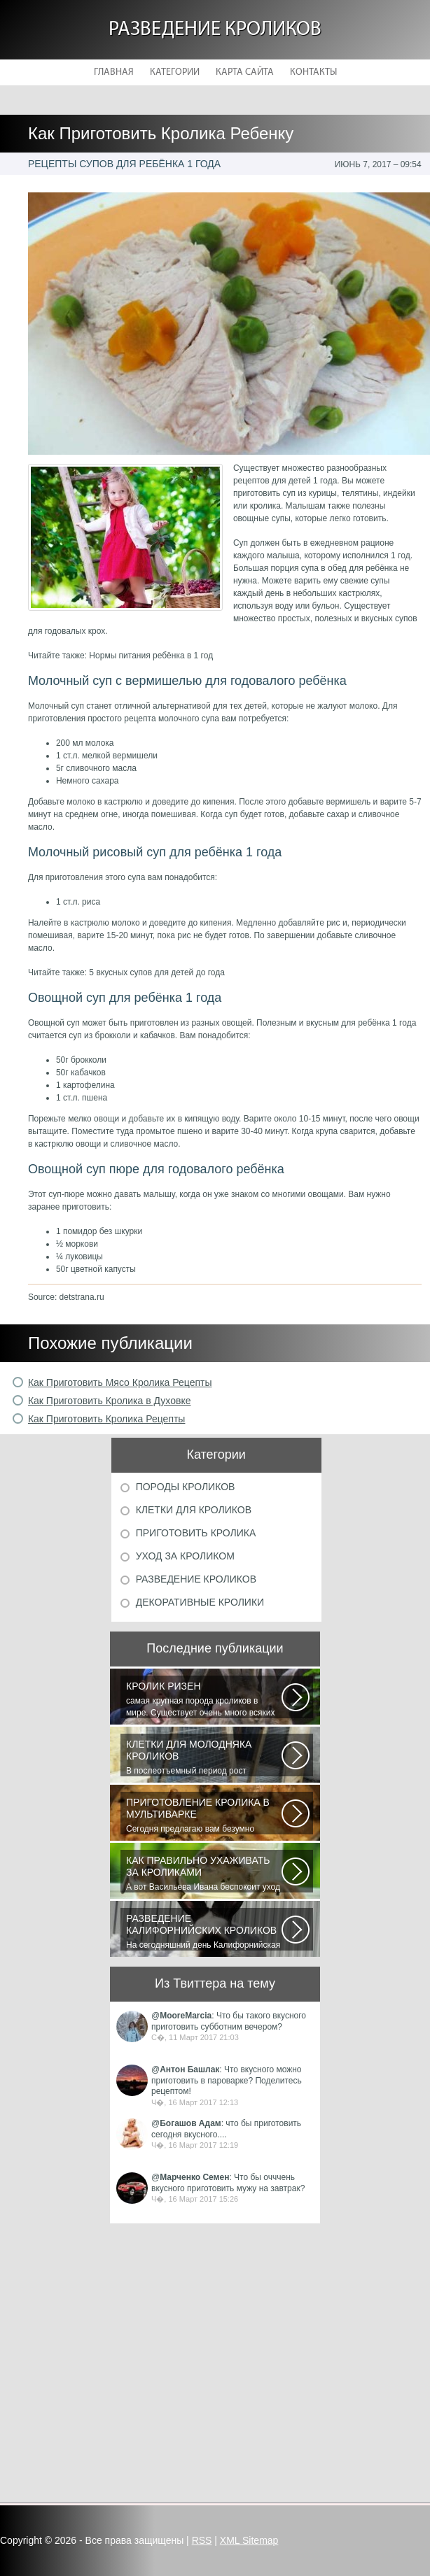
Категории (175, 72)
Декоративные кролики (200, 1602)
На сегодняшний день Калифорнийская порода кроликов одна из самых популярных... (204, 1932)
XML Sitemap (249, 2540)
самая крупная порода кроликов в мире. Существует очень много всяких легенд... (204, 1699)
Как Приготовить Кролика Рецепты (107, 1418)
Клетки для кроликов (193, 1509)
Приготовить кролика (196, 1532)
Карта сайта (245, 72)
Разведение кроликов (215, 30)
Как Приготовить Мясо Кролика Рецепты (120, 1382)
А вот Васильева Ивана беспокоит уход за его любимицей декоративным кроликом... (204, 1873)
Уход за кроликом (185, 1556)
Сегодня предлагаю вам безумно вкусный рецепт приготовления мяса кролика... (204, 1815)
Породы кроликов (185, 1486)
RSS (202, 2540)
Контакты (313, 72)
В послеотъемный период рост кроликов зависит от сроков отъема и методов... (204, 1757)
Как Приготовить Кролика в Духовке (109, 1400)
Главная (114, 72)
